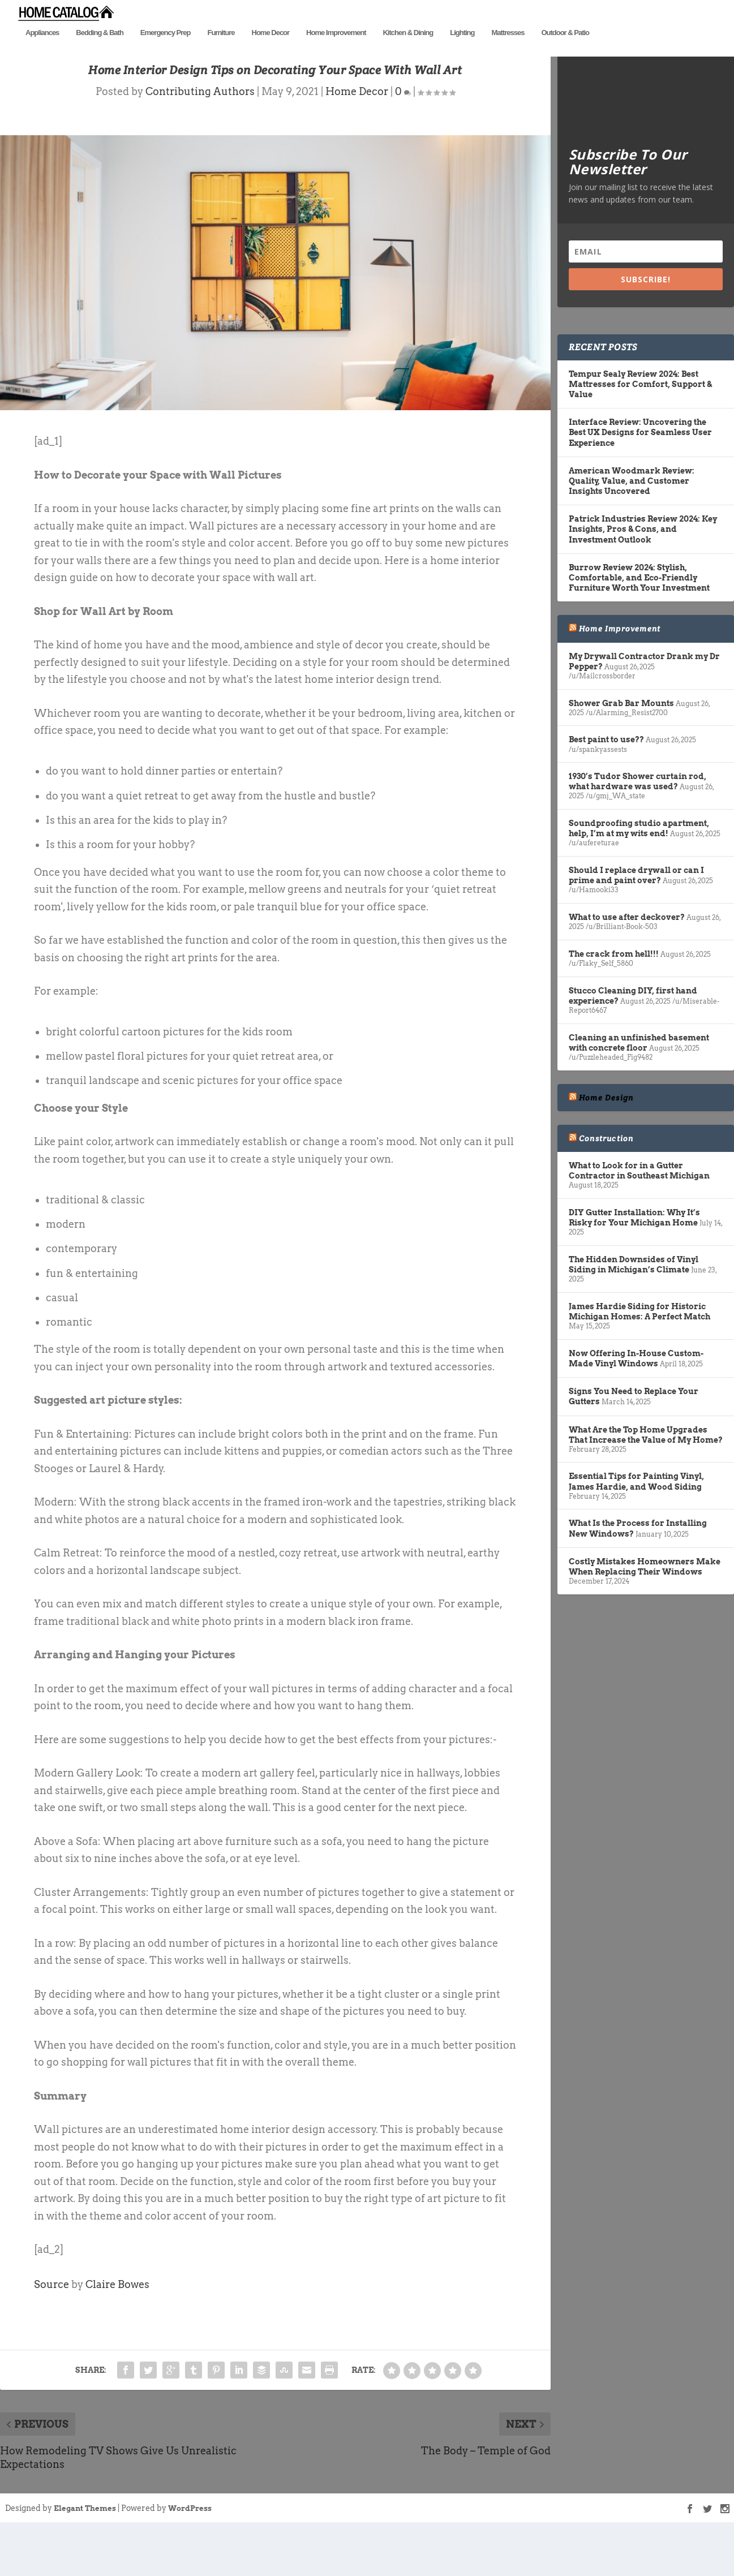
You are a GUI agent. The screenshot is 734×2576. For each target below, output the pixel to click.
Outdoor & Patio (565, 49)
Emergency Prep (165, 49)
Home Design (606, 1142)
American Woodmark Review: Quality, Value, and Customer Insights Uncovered (631, 525)
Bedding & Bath (99, 49)
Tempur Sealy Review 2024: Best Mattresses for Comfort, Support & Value (640, 429)
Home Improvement (336, 49)
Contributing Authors (200, 137)
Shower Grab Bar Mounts (621, 747)
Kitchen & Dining (408, 49)
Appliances (42, 49)
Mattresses (507, 49)
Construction (606, 1183)
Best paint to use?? (606, 784)
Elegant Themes (85, 2553)
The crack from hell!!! (614, 998)
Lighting (462, 49)
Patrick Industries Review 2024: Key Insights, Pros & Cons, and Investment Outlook (643, 574)
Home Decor (271, 49)
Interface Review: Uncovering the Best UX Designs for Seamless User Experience (640, 477)
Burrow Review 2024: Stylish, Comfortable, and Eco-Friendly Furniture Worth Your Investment (639, 622)
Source (51, 2329)
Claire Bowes (117, 2329)
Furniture (220, 49)
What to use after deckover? (627, 961)
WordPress (190, 2553)
